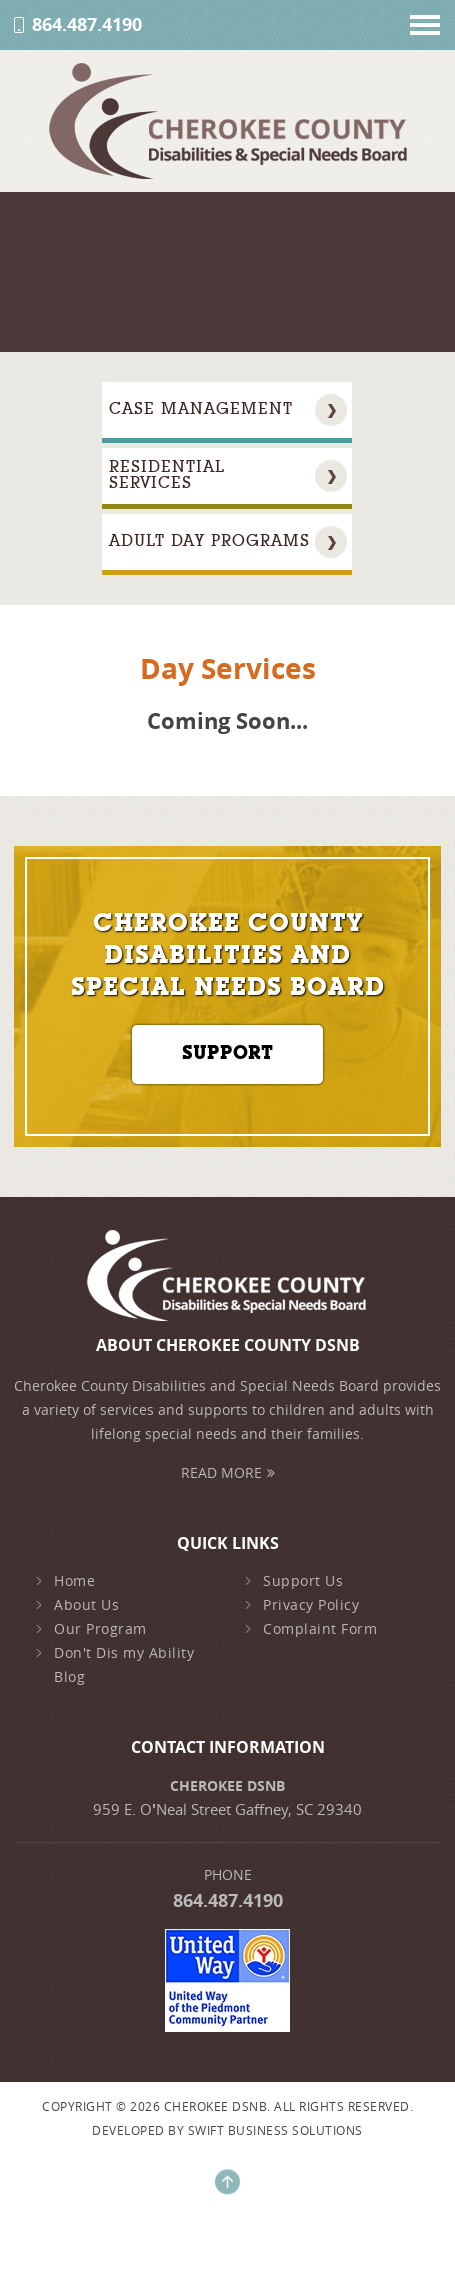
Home (65, 1581)
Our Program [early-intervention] (90, 1629)
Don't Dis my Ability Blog (114, 1665)
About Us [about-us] (77, 1605)
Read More (228, 1472)
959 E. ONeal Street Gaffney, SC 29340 (227, 1809)
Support (227, 1054)
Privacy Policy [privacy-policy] (301, 1605)
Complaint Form (310, 1629)
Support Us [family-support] (293, 1581)
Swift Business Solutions (275, 2130)
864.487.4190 (87, 25)
